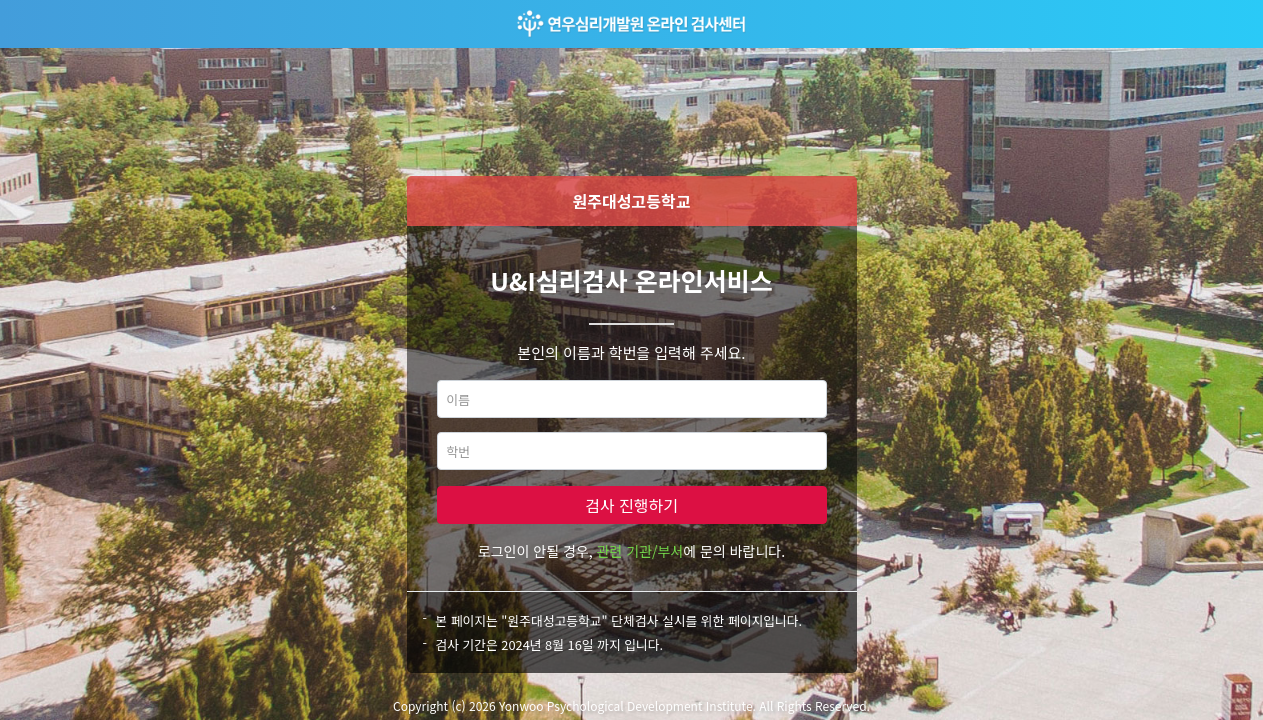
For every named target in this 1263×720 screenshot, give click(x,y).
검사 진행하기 (631, 505)
